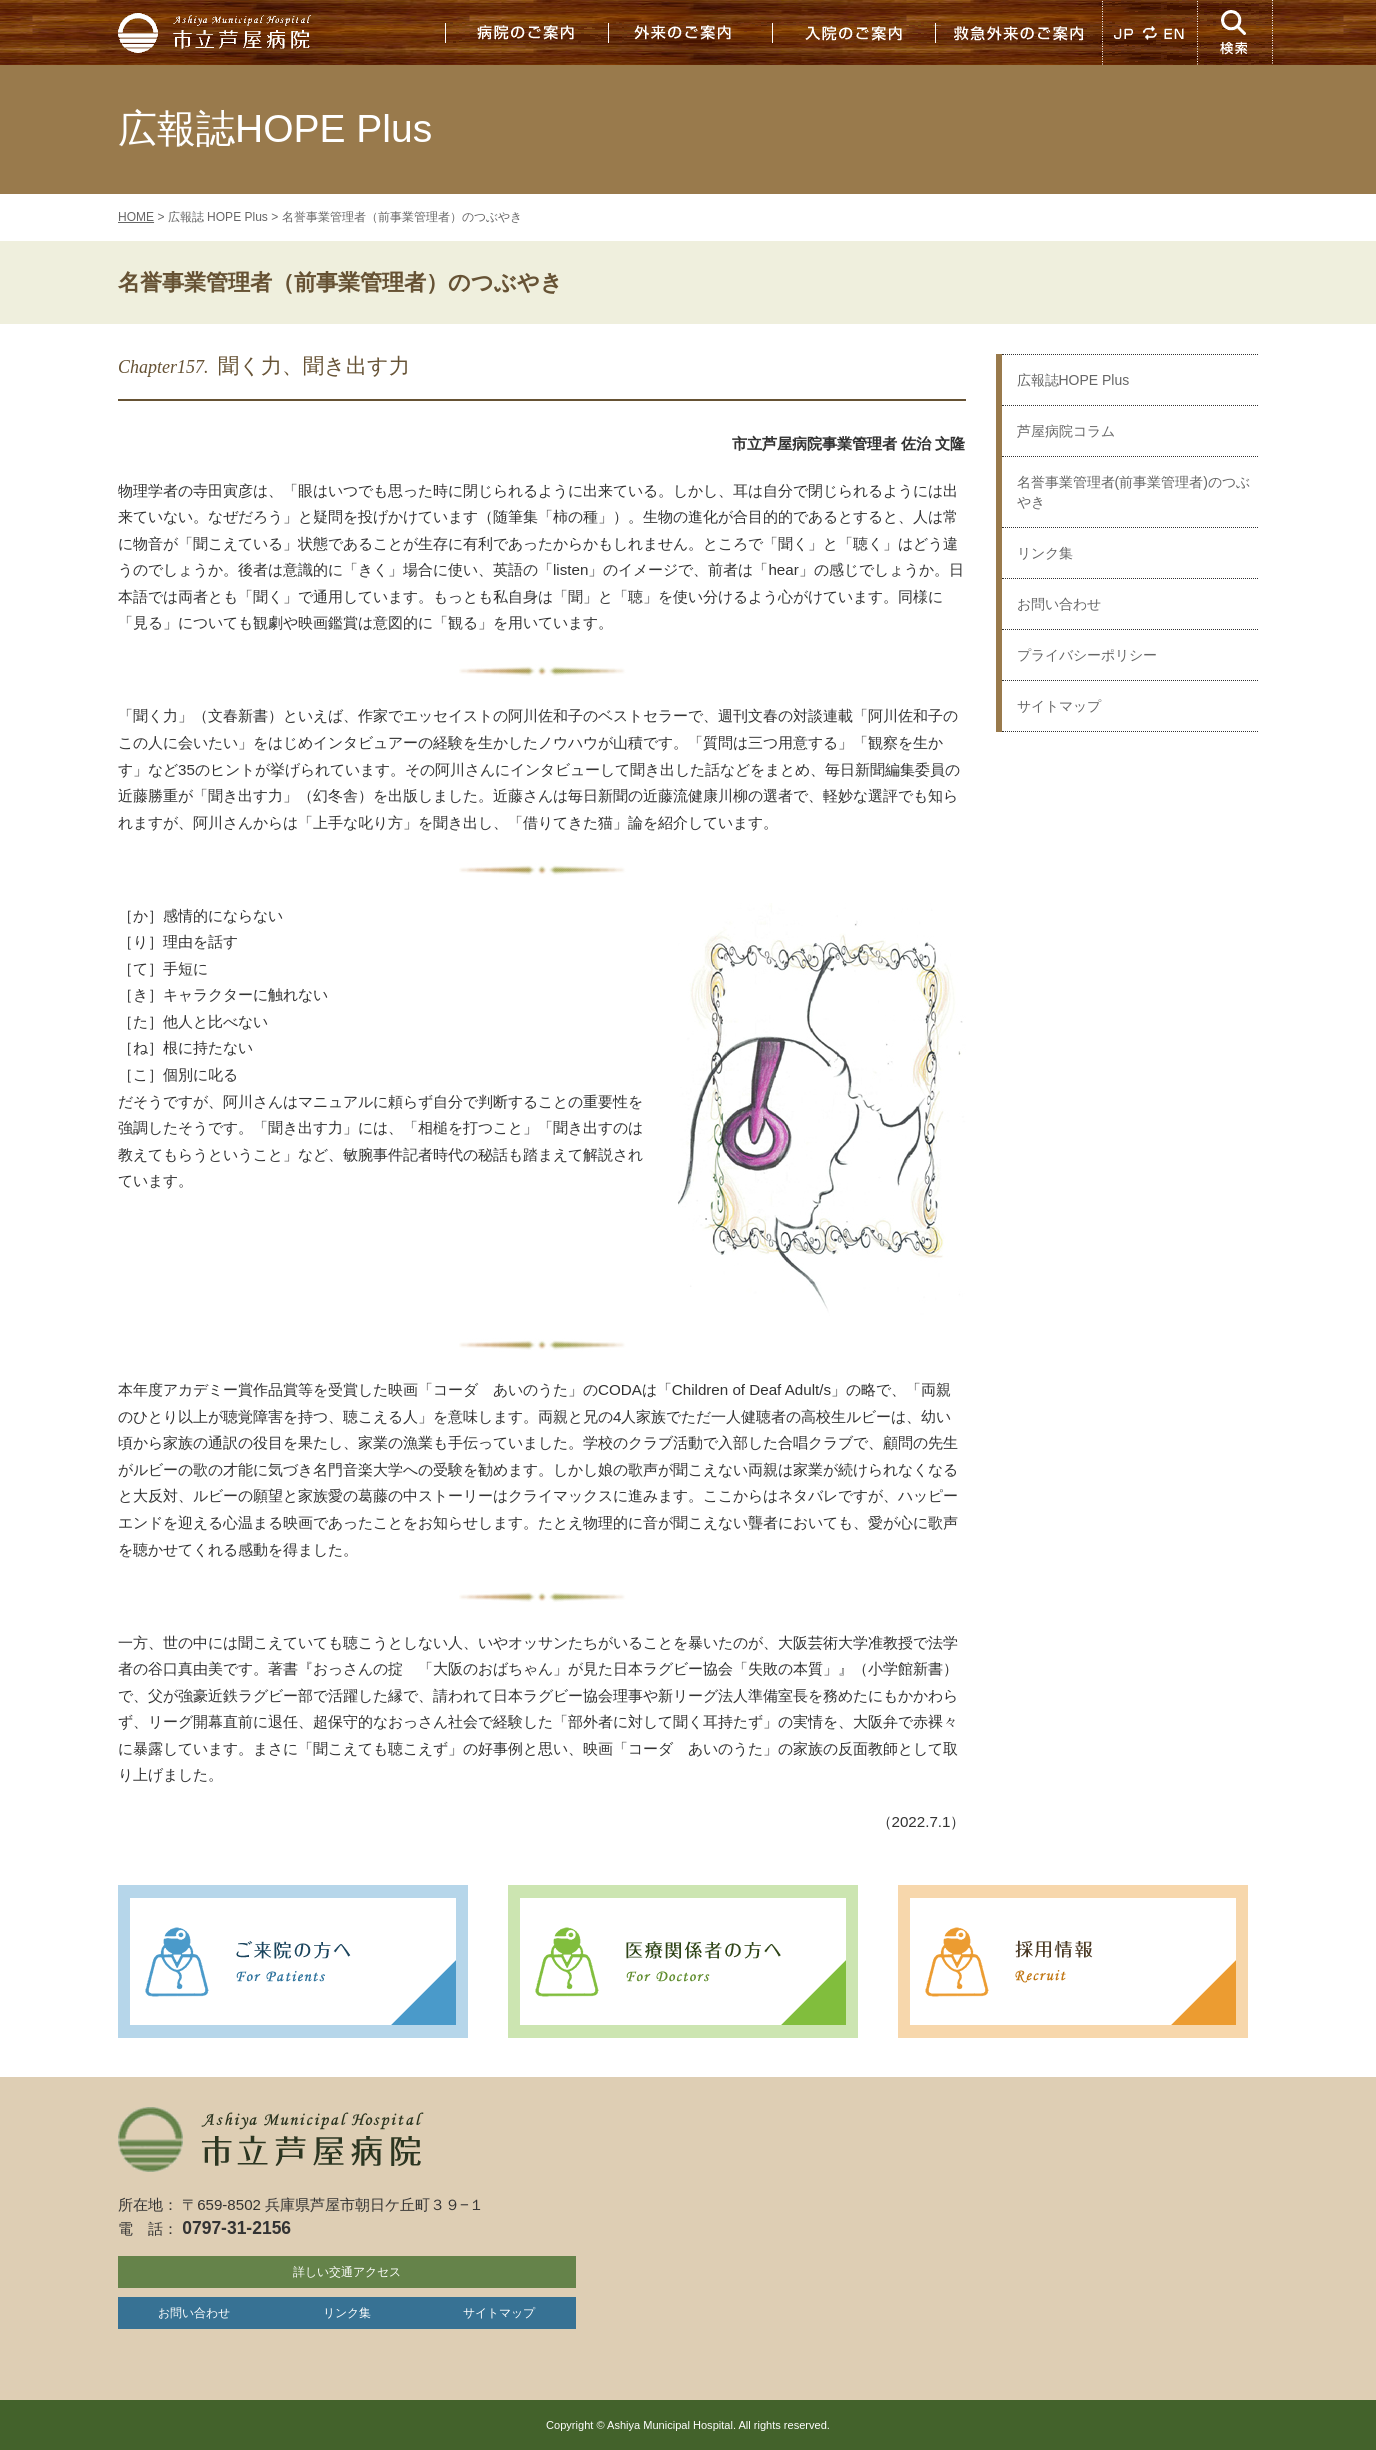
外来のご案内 (690, 32)
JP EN (1150, 32)
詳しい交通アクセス (347, 2272)
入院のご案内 (854, 32)
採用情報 (1073, 1961)
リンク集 (1045, 553)
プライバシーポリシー (1087, 655)
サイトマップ (1059, 706)
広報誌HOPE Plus (1073, 380)
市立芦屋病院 (218, 32)
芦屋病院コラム (1066, 431)
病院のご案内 (526, 32)
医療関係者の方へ (683, 1961)
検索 (1236, 32)
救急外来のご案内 (1018, 32)
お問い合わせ (1059, 604)
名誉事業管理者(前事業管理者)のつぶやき (1133, 492)
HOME (136, 217)
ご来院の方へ (293, 1961)
